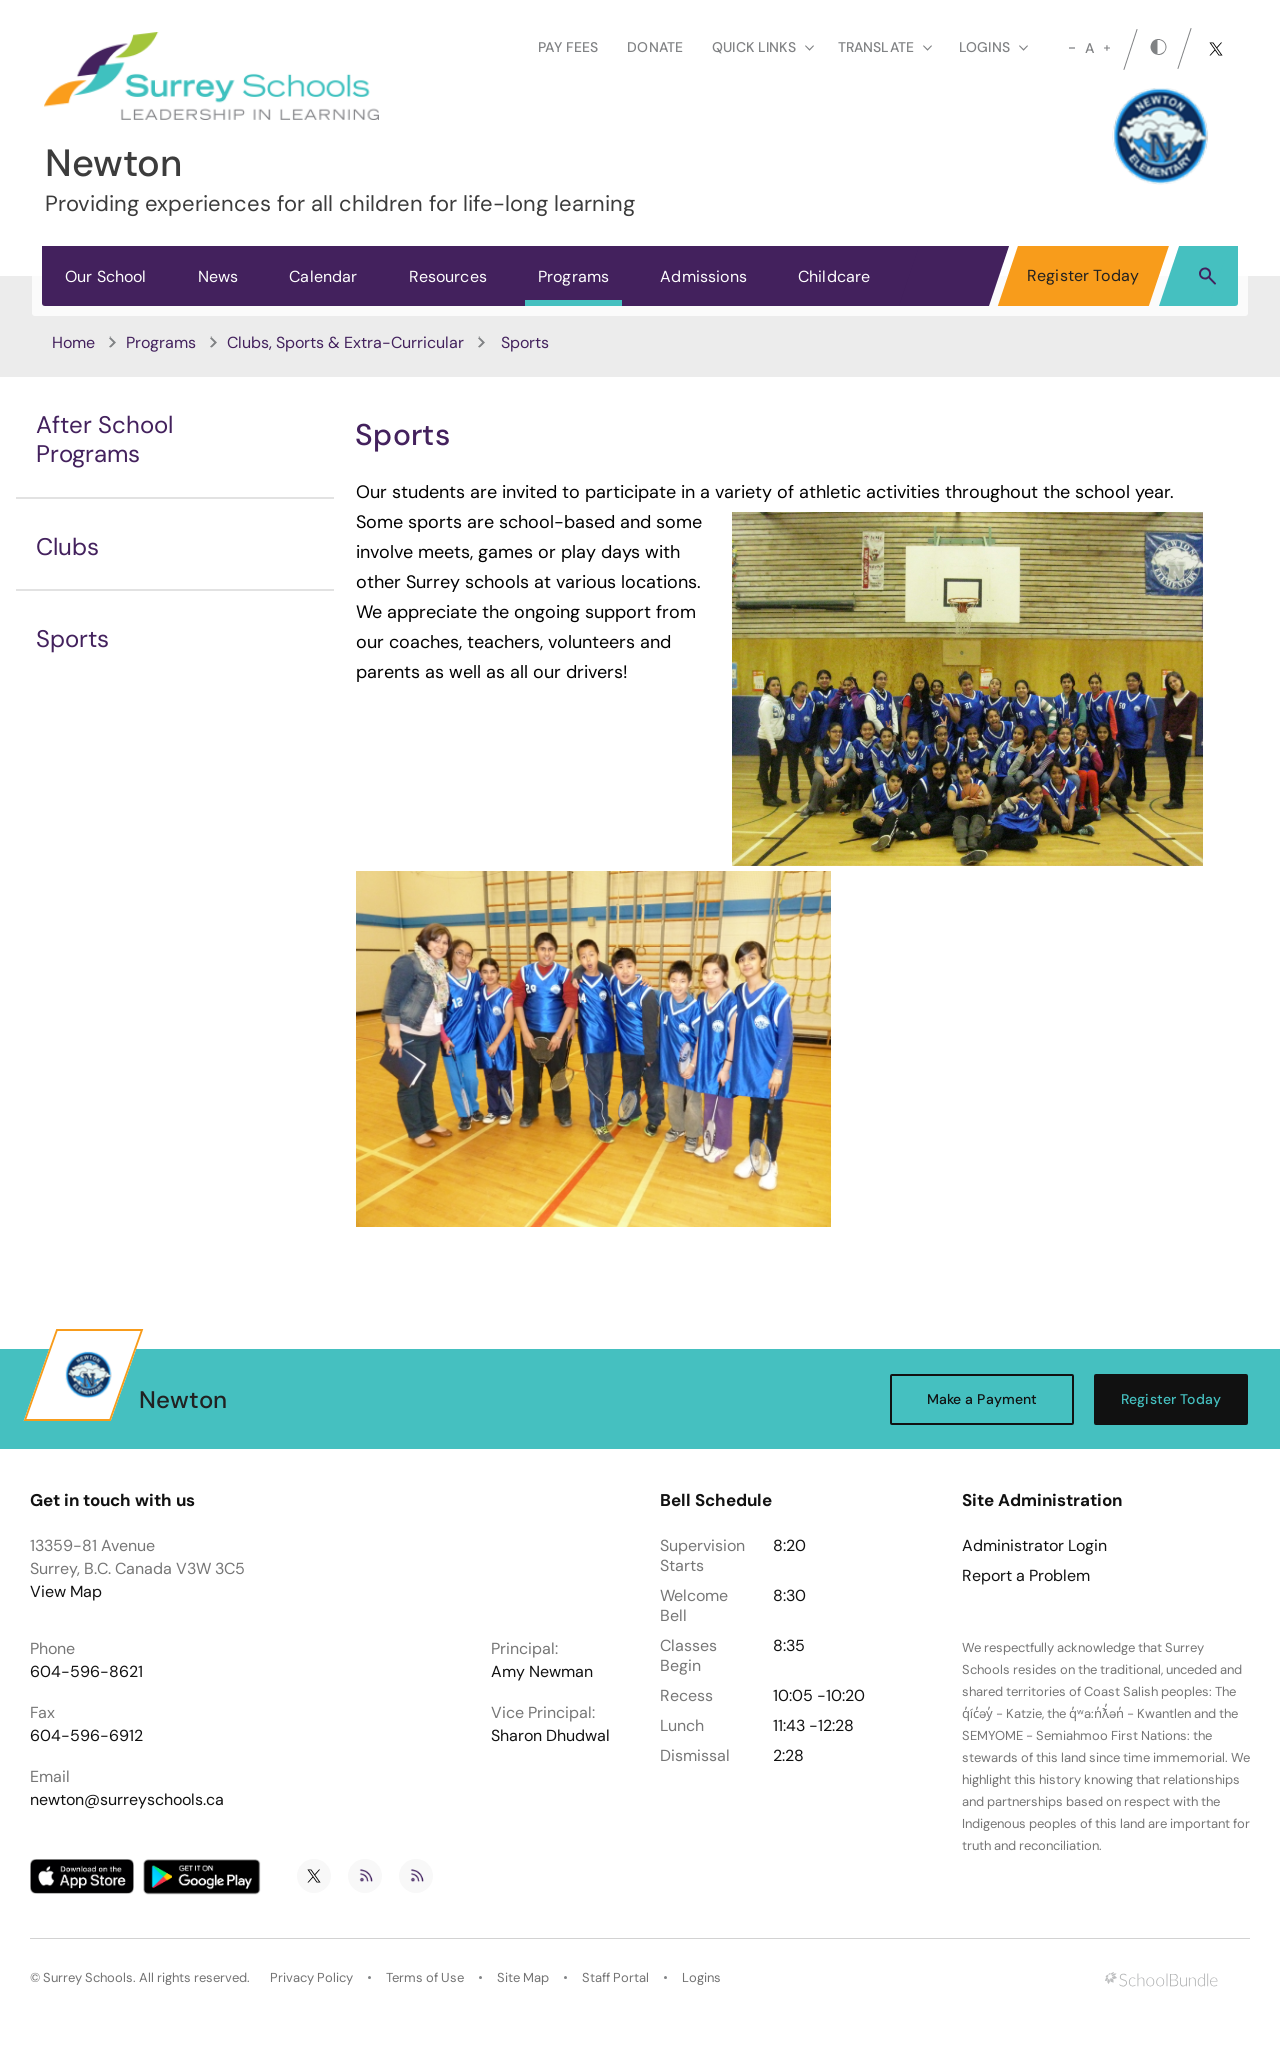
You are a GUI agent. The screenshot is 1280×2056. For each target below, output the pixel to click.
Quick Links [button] (763, 47)
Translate (885, 47)
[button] (1207, 275)
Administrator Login (1034, 1546)
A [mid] (1089, 48)
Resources (448, 276)
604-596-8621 (86, 1671)
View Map (66, 1591)
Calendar (323, 276)
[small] (1072, 48)
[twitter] (1216, 49)
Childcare (834, 276)
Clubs (67, 546)
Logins (701, 1977)
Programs (573, 276)
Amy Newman (542, 1671)
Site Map (523, 1977)
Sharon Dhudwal (550, 1735)
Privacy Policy (311, 1977)
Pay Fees (568, 47)
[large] (1107, 48)
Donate (655, 47)
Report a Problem (1026, 1576)
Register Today (1083, 275)
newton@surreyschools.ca (127, 1799)
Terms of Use (425, 1977)
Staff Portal (615, 1977)
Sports (72, 638)
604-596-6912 (86, 1735)
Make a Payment (982, 1399)
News (218, 276)
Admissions (703, 276)
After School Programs (104, 439)
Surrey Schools (88, 1977)
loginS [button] (993, 47)
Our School (106, 276)
